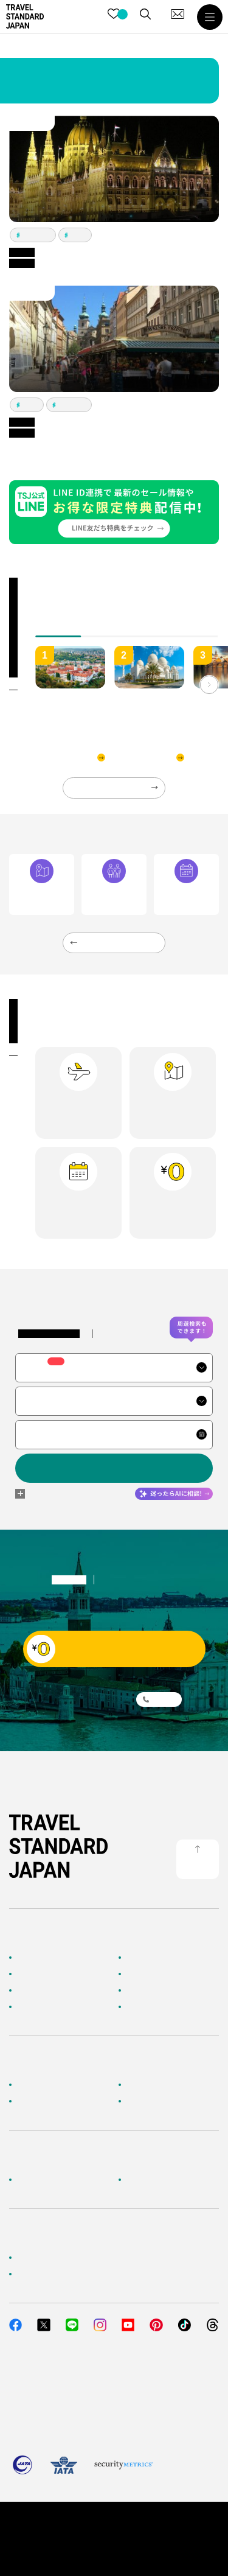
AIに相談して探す (44, 1974)
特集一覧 (139, 1990)
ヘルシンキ (72, 405)
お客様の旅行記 (150, 2007)
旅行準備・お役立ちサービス (62, 2101)
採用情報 (139, 2179)
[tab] (104, 629)
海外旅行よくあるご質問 (165, 2085)
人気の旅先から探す (157, 1974)
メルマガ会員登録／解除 (165, 2101)
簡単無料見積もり (44, 2257)
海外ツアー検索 (150, 1957)
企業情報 (29, 2179)
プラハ (78, 235)
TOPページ (33, 1957)
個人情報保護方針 (78, 2524)
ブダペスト (36, 235)
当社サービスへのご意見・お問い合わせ (81, 2274)
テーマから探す (40, 1990)
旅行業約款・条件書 (147, 2524)
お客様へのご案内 (44, 2085)
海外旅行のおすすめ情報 (55, 2007)
